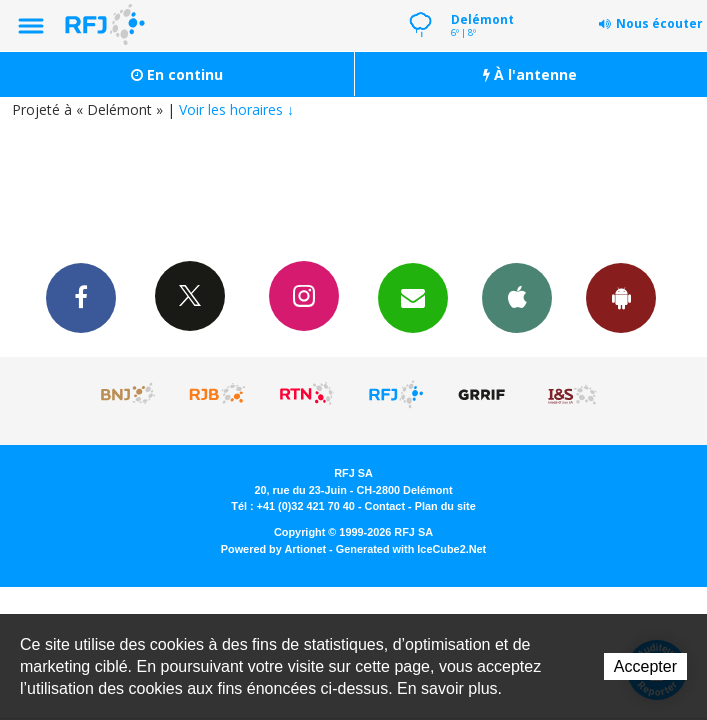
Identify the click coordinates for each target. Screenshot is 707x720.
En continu (177, 74)
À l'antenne (530, 74)
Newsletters (413, 297)
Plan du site (445, 506)
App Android (621, 297)
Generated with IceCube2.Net (411, 549)
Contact (385, 506)
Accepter (645, 666)
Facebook (81, 297)
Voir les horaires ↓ (236, 109)
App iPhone (517, 297)
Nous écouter (659, 23)
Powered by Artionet (273, 549)
